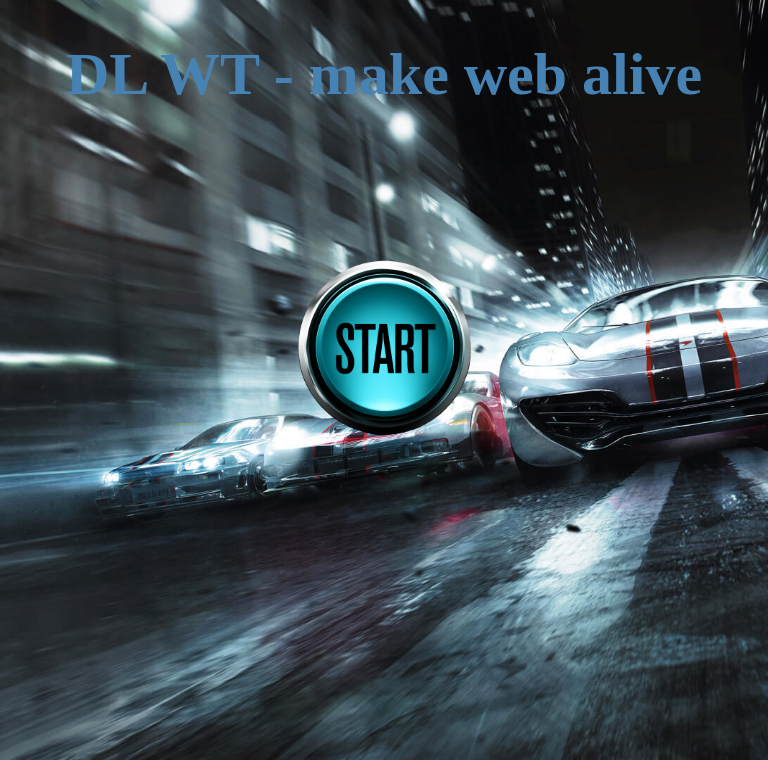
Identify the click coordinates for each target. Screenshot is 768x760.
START (384, 349)
